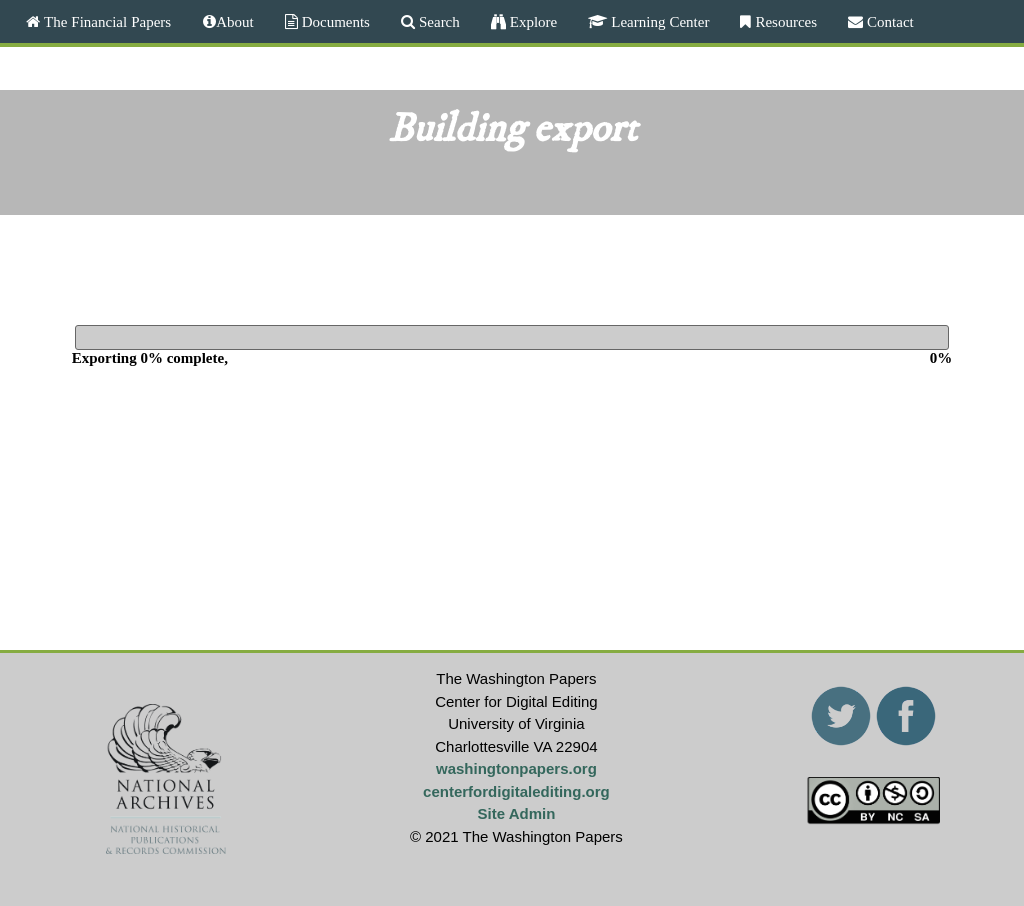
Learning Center (658, 21)
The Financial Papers (105, 21)
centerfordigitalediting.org (516, 791)
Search (437, 21)
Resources (784, 21)
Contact (888, 21)
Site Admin (517, 813)
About (235, 21)
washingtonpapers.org (516, 768)
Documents (334, 21)
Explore (531, 21)
